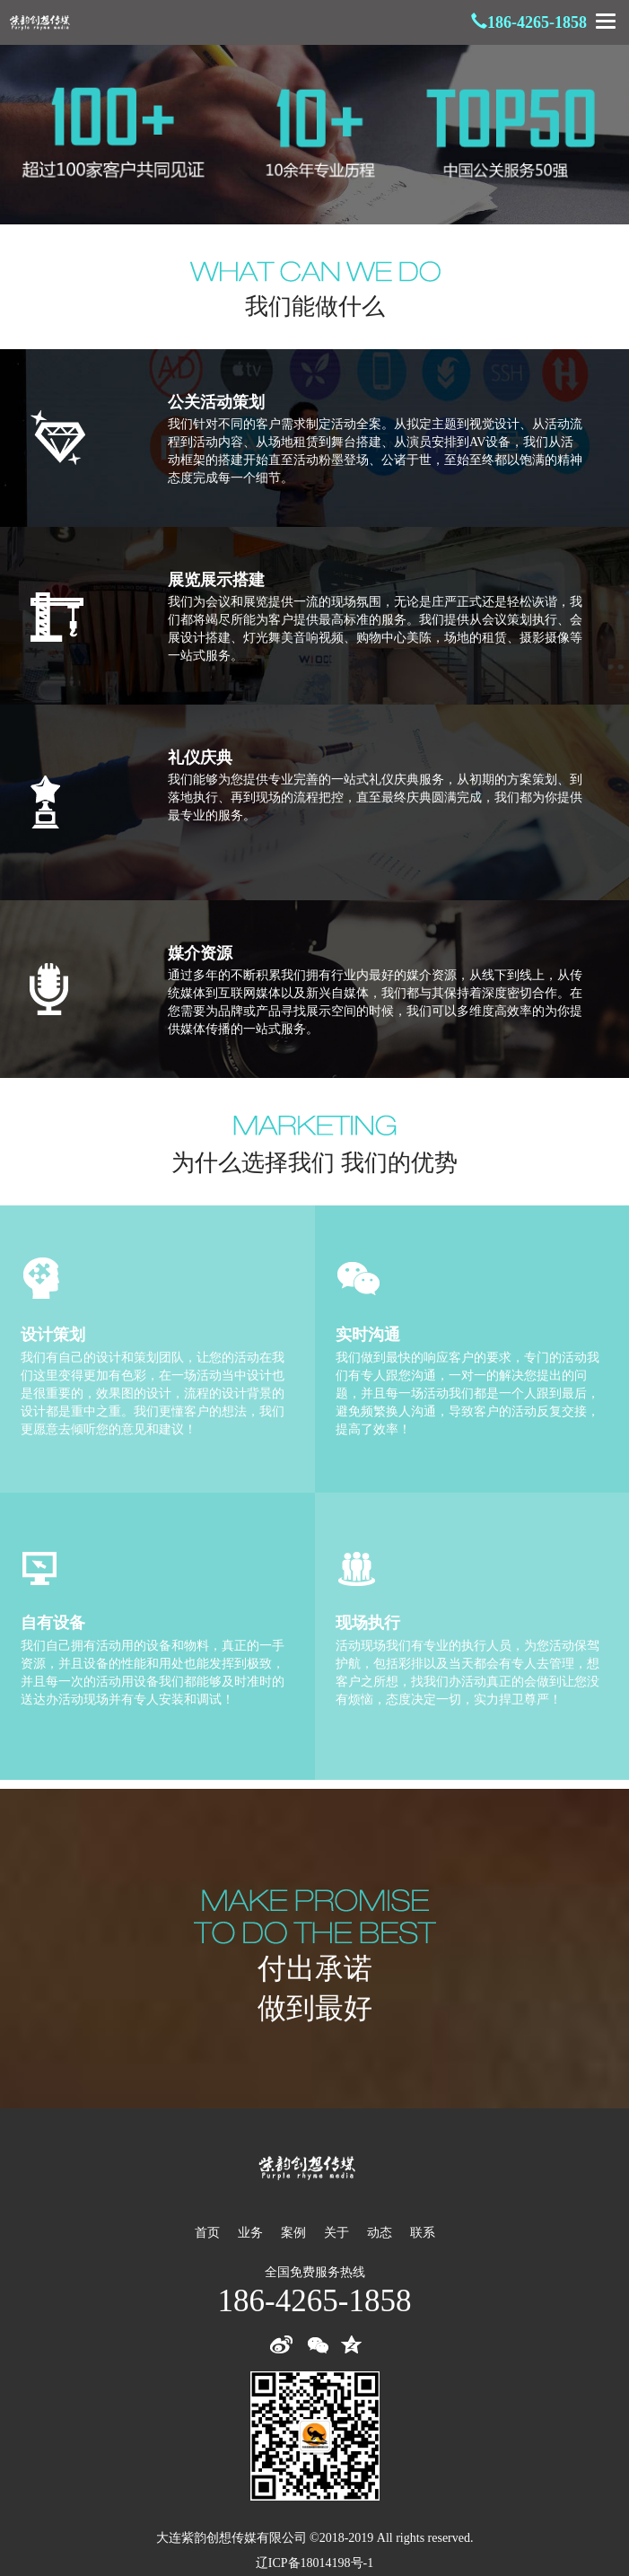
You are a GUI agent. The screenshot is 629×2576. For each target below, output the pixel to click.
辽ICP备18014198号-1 (314, 2563)
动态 (379, 2232)
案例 (293, 2232)
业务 (250, 2232)
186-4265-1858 (537, 22)
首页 (207, 2232)
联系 (422, 2232)
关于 (336, 2232)
